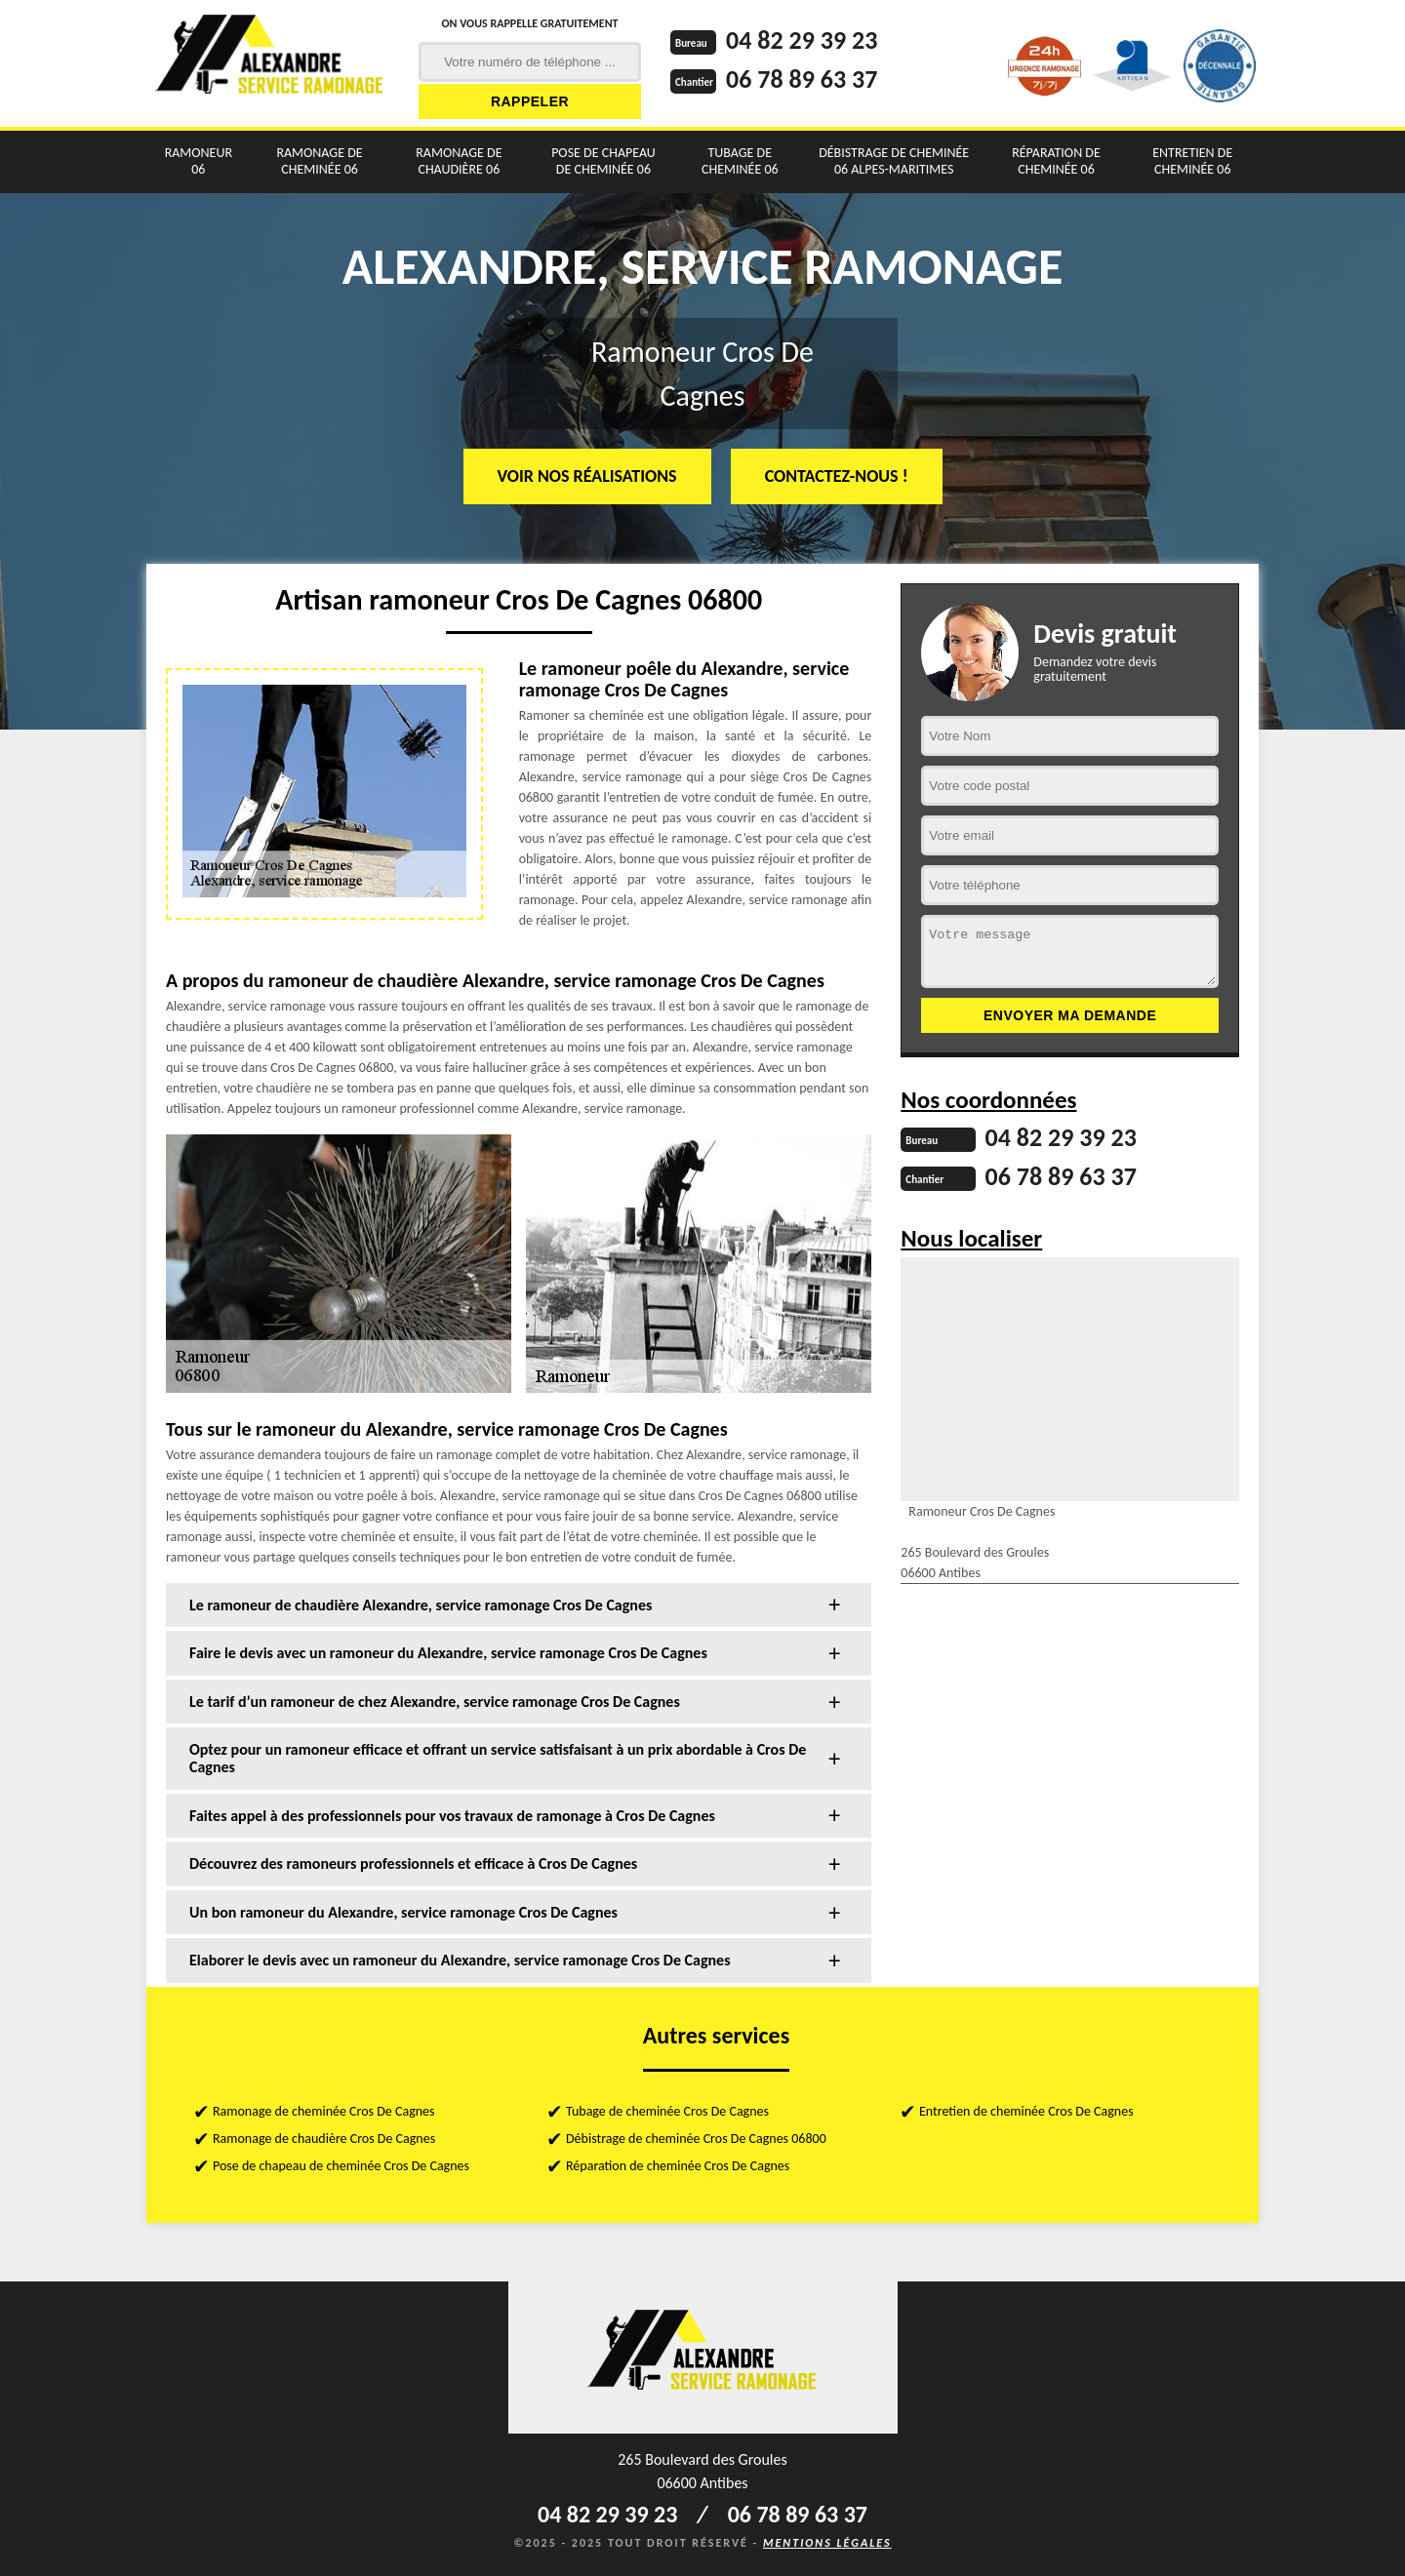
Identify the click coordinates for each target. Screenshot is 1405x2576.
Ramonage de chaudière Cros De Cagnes (324, 2138)
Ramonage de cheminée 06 (319, 161)
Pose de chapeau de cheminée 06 (603, 161)
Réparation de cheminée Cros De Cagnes (677, 2166)
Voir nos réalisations (587, 476)
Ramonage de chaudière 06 (459, 161)
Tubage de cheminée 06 (740, 161)
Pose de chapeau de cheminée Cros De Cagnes (341, 2166)
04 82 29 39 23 (801, 40)
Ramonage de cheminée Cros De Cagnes (324, 2111)
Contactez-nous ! (836, 476)
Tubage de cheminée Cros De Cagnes (667, 2111)
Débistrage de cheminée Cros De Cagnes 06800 (696, 2138)
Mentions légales (827, 2543)
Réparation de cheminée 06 (1056, 161)
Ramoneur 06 (198, 161)
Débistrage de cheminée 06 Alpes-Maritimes (894, 161)
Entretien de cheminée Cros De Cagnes (1026, 2111)
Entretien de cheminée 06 (1192, 161)
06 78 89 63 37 (801, 79)
